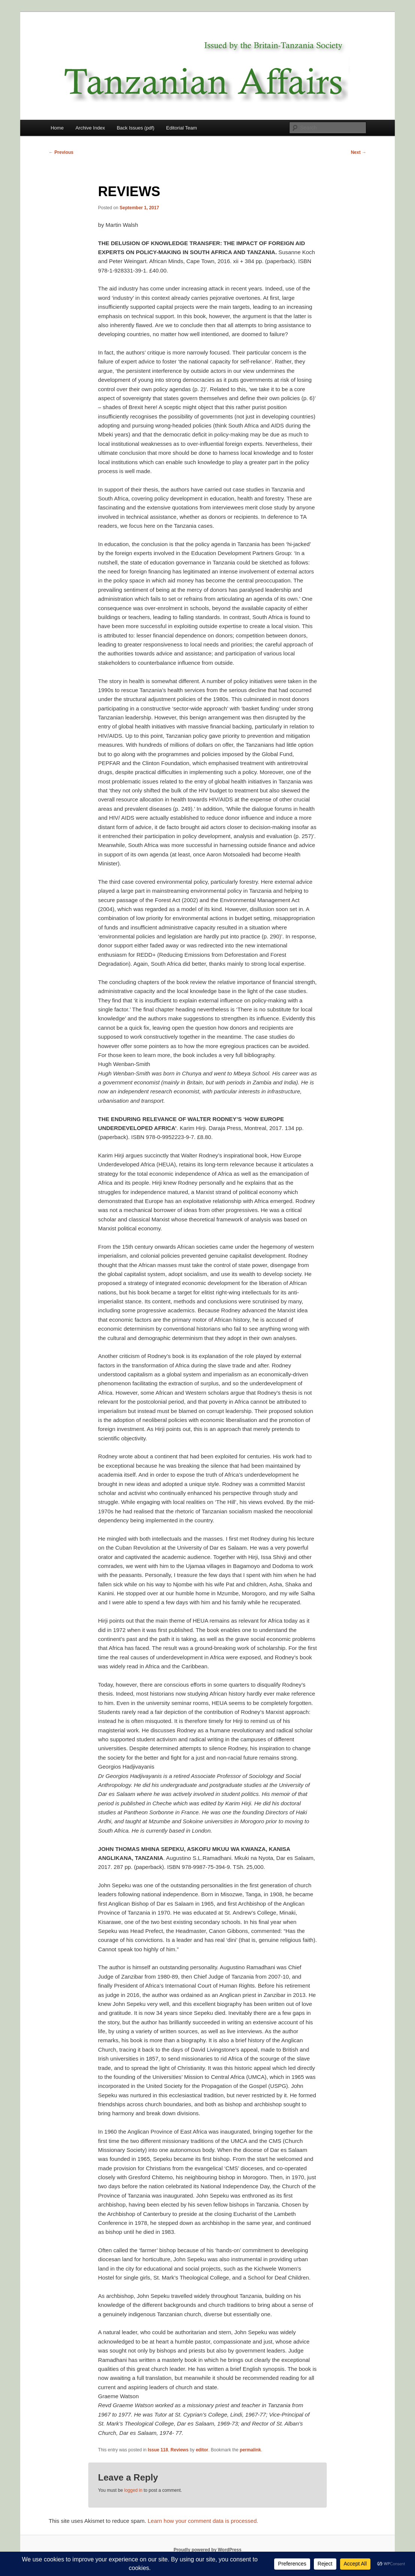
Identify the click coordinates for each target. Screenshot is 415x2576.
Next (358, 152)
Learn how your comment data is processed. (203, 2521)
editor (202, 2449)
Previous (61, 152)
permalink (250, 2449)
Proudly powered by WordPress (207, 2549)
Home (57, 128)
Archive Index (90, 128)
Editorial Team (181, 128)
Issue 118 (158, 2449)
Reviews (179, 2449)
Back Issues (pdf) (135, 128)
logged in (133, 2490)
